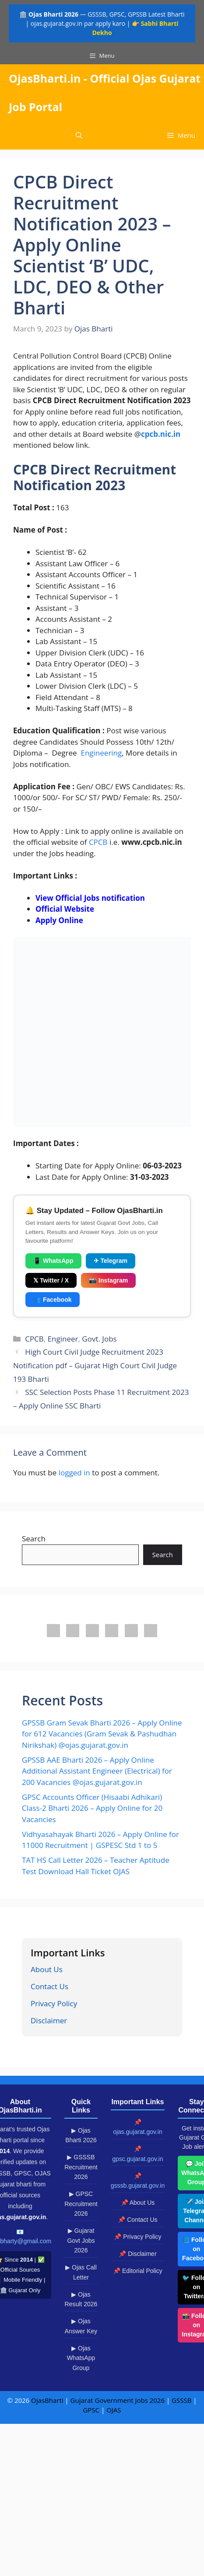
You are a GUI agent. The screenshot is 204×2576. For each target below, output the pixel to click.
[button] (79, 135)
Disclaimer (49, 2020)
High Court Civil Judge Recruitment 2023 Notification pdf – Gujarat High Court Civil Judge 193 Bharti (95, 1365)
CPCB (98, 842)
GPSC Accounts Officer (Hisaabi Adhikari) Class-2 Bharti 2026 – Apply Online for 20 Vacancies (92, 1808)
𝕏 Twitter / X (51, 1280)
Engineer (63, 1339)
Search (34, 1539)
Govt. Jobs (99, 1339)
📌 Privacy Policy (137, 2236)
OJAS (113, 2409)
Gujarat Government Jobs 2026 (117, 2400)
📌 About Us (138, 2202)
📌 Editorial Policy (137, 2270)
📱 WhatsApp (53, 1260)
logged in (74, 1473)
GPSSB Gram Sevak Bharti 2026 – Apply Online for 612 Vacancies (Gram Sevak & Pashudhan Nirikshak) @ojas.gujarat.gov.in (102, 1734)
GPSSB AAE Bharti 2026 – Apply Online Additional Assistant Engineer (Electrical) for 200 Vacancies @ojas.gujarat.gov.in (97, 1771)
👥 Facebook (52, 1299)
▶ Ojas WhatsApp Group (81, 2358)
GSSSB (181, 2400)
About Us (47, 1969)
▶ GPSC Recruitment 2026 (80, 2203)
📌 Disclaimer (137, 2253)
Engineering (101, 753)
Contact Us (49, 1986)
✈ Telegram (110, 1260)
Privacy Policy (54, 2003)
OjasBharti (47, 2400)
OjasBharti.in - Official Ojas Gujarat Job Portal (104, 92)
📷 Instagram (108, 1280)
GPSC (91, 2409)
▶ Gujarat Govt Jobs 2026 (81, 2240)
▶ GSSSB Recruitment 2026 (80, 2167)
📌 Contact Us (137, 2219)
